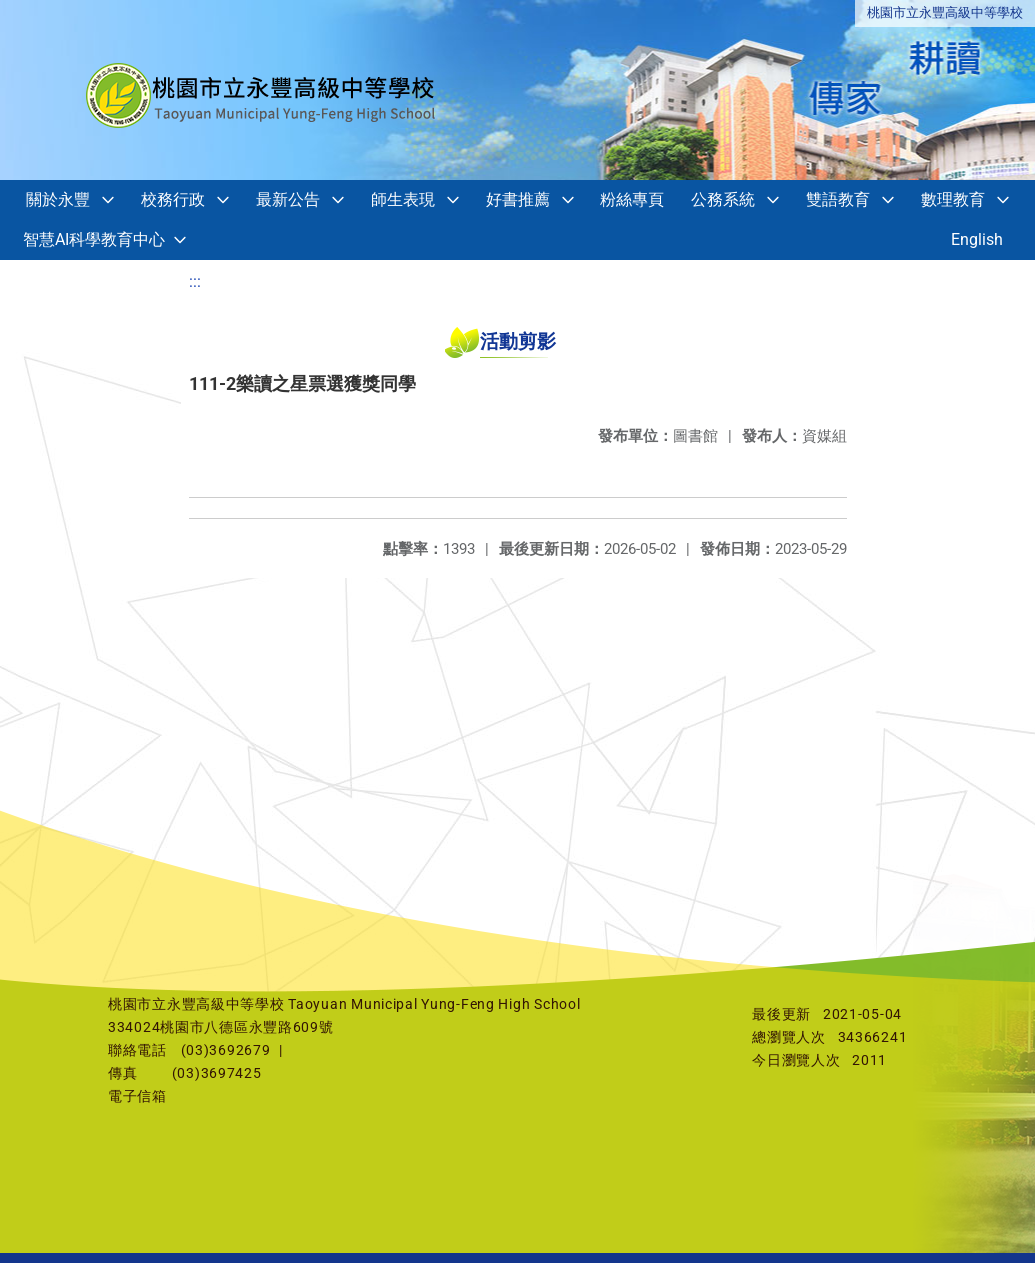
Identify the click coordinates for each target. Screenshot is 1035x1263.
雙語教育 (838, 199)
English (977, 239)
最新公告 (288, 199)
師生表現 (403, 199)
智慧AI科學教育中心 (94, 239)
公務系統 (723, 199)
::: (195, 281)
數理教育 (953, 199)
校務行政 (173, 199)
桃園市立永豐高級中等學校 (945, 12)
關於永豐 (58, 199)
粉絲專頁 (632, 199)
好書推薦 (518, 199)
